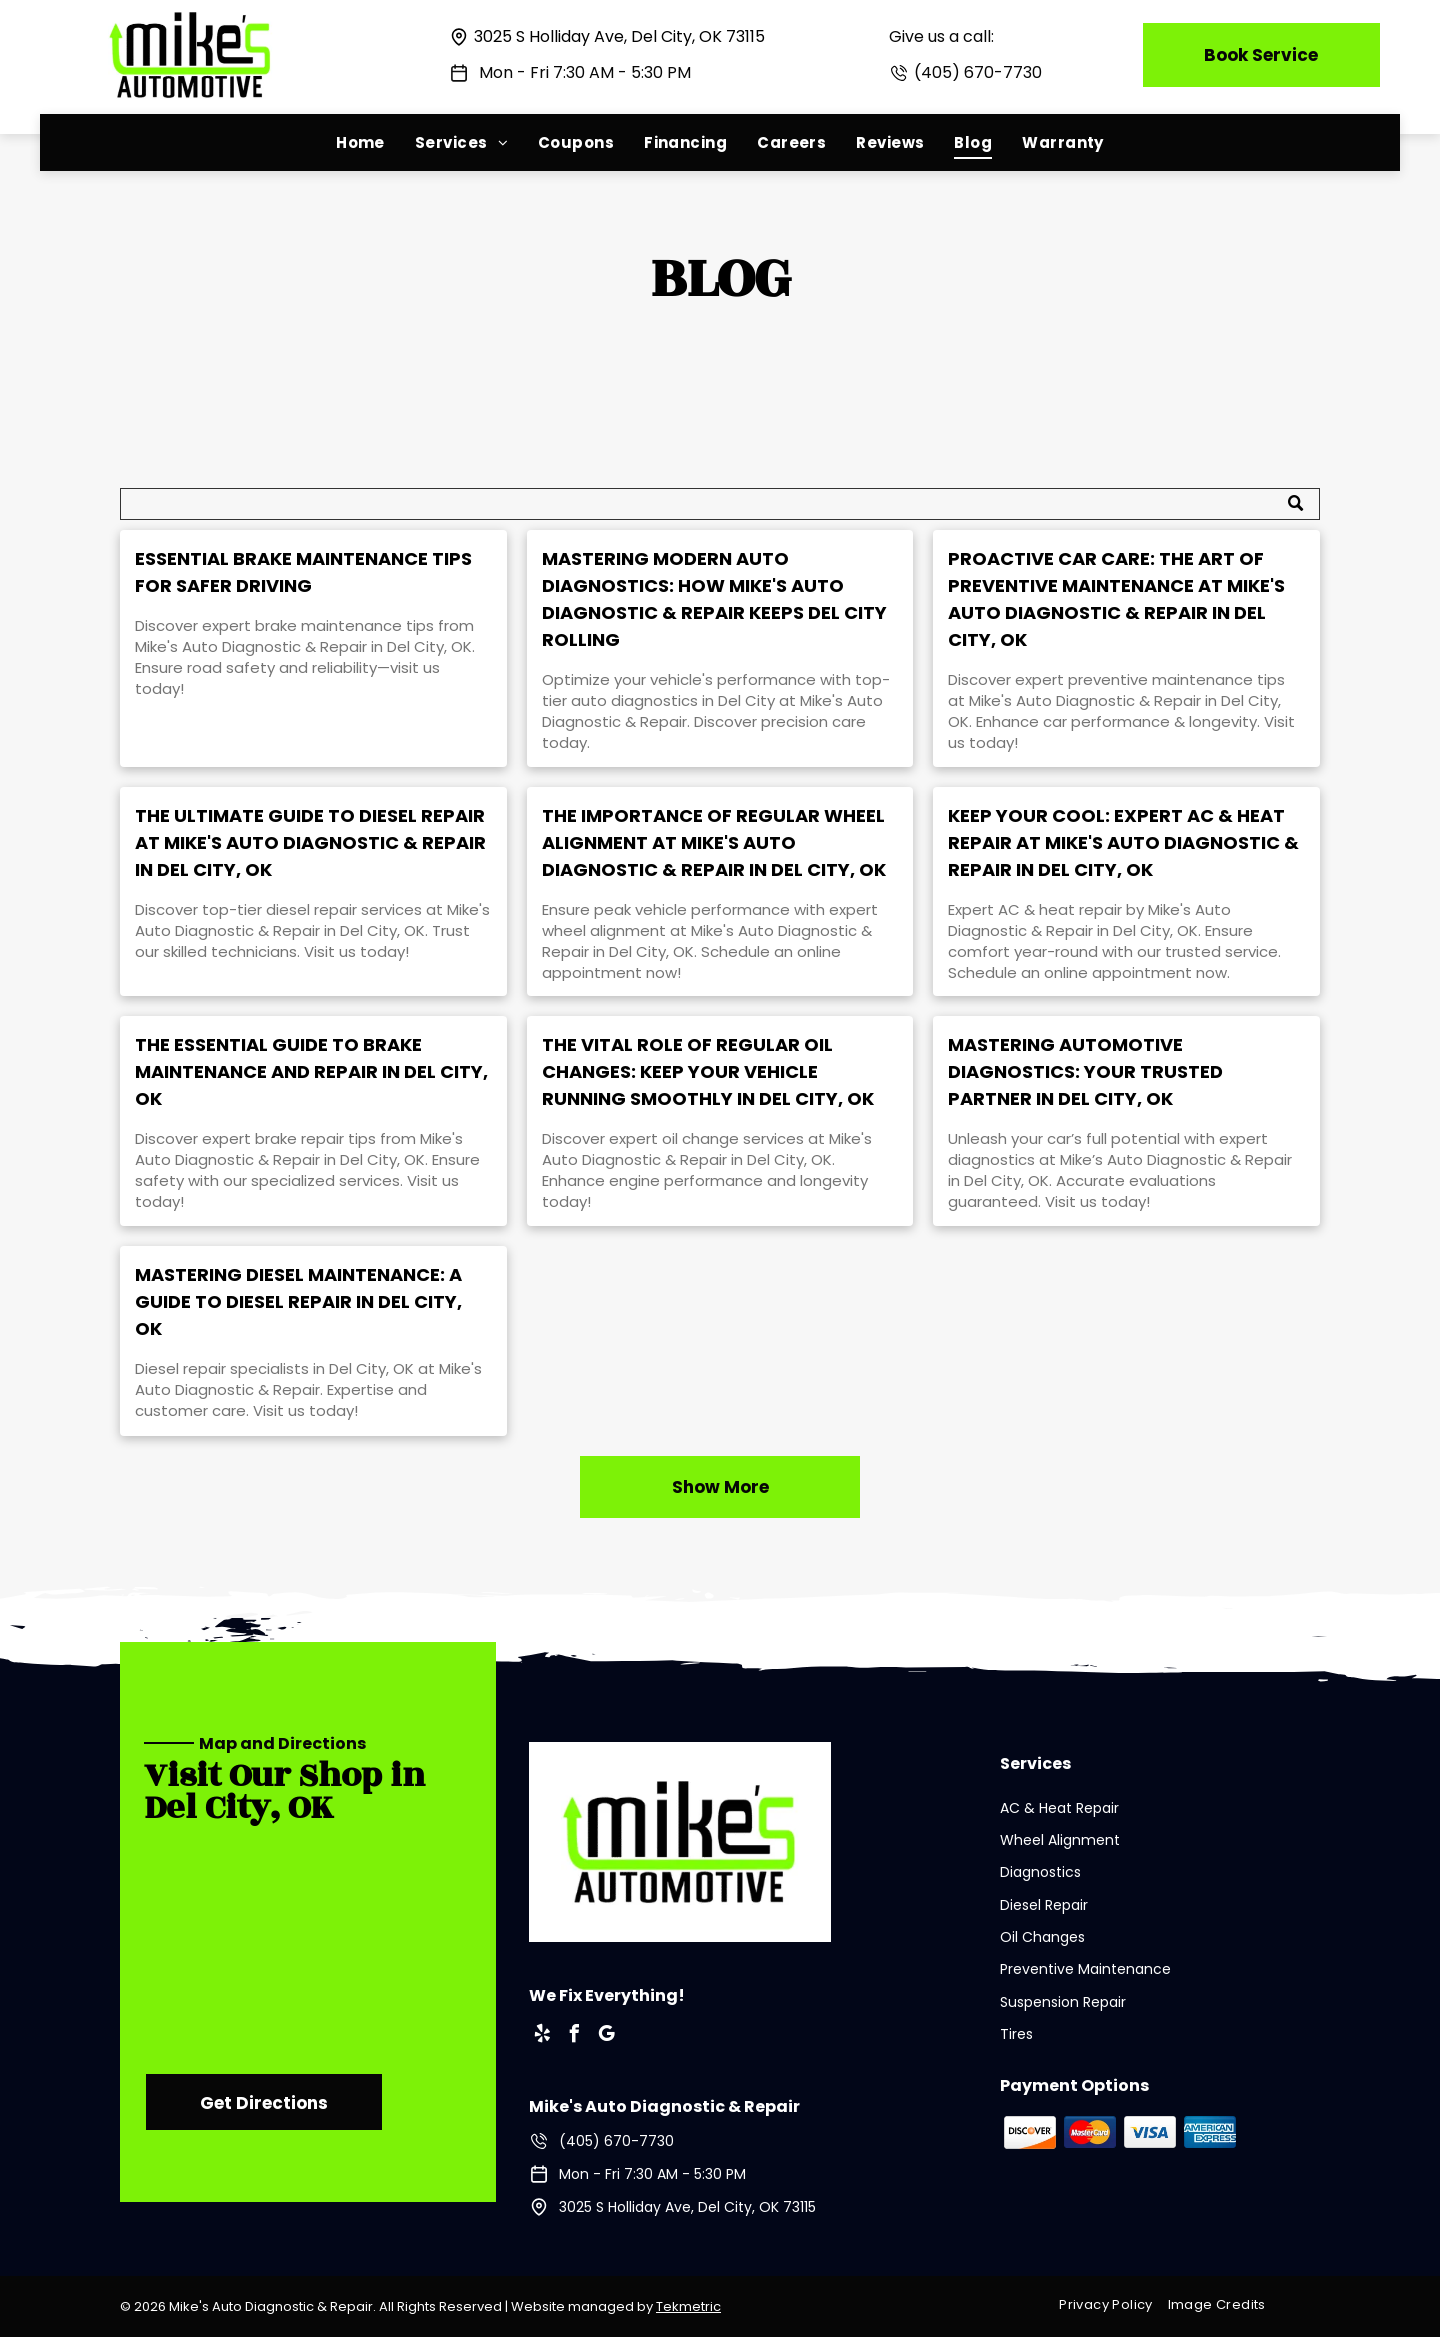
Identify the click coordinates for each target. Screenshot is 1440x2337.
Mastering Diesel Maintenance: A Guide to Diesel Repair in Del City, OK (298, 1301)
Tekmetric (688, 2306)
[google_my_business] (607, 2036)
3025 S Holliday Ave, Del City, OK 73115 (619, 36)
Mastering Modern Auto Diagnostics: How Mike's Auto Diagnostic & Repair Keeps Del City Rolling (714, 599)
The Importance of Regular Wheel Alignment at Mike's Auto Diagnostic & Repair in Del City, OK (714, 842)
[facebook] (575, 2036)
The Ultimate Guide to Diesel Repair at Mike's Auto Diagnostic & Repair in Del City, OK (310, 842)
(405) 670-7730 (978, 72)
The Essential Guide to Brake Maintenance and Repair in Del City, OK (311, 1071)
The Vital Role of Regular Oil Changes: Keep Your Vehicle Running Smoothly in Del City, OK (708, 1071)
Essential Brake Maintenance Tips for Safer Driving (303, 572)
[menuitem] (360, 142)
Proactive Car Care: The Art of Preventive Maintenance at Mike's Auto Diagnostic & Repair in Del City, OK (1116, 599)
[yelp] (543, 2036)
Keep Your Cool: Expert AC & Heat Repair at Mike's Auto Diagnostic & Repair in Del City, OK (1123, 842)
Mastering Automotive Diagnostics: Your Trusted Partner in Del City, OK (1085, 1071)
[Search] (720, 504)
